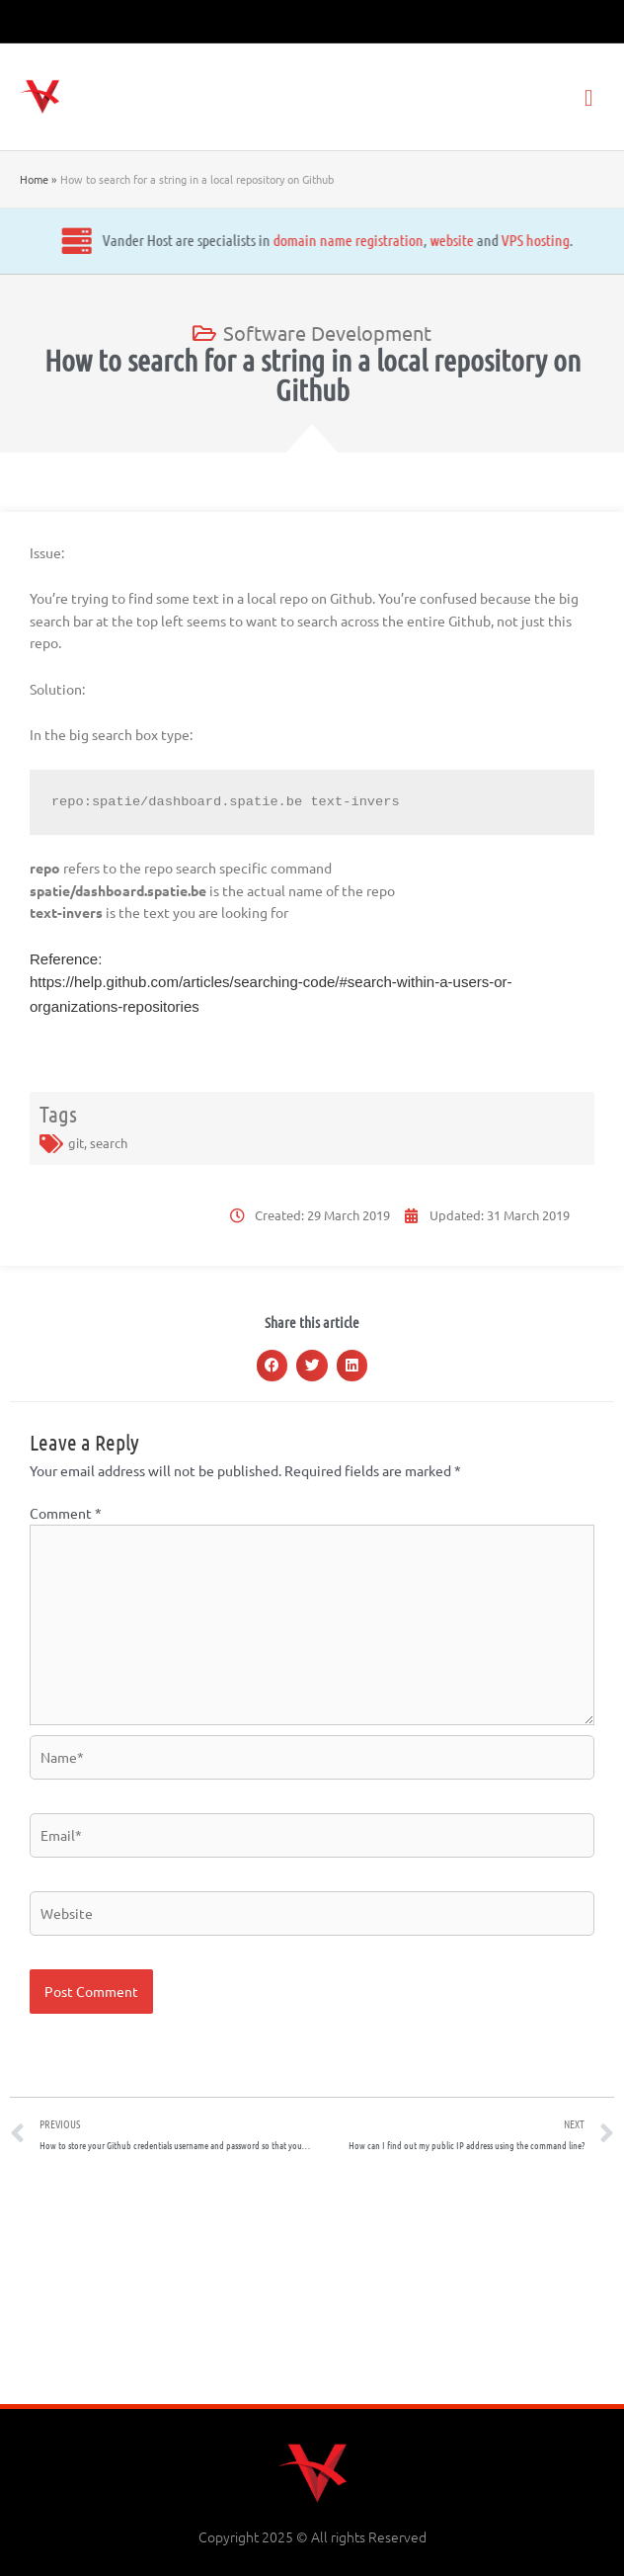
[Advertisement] (312, 2285)
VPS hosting (352, 239)
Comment (66, 1513)
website (268, 239)
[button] (272, 1365)
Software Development (327, 332)
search (108, 1142)
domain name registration (165, 239)
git (76, 1142)
